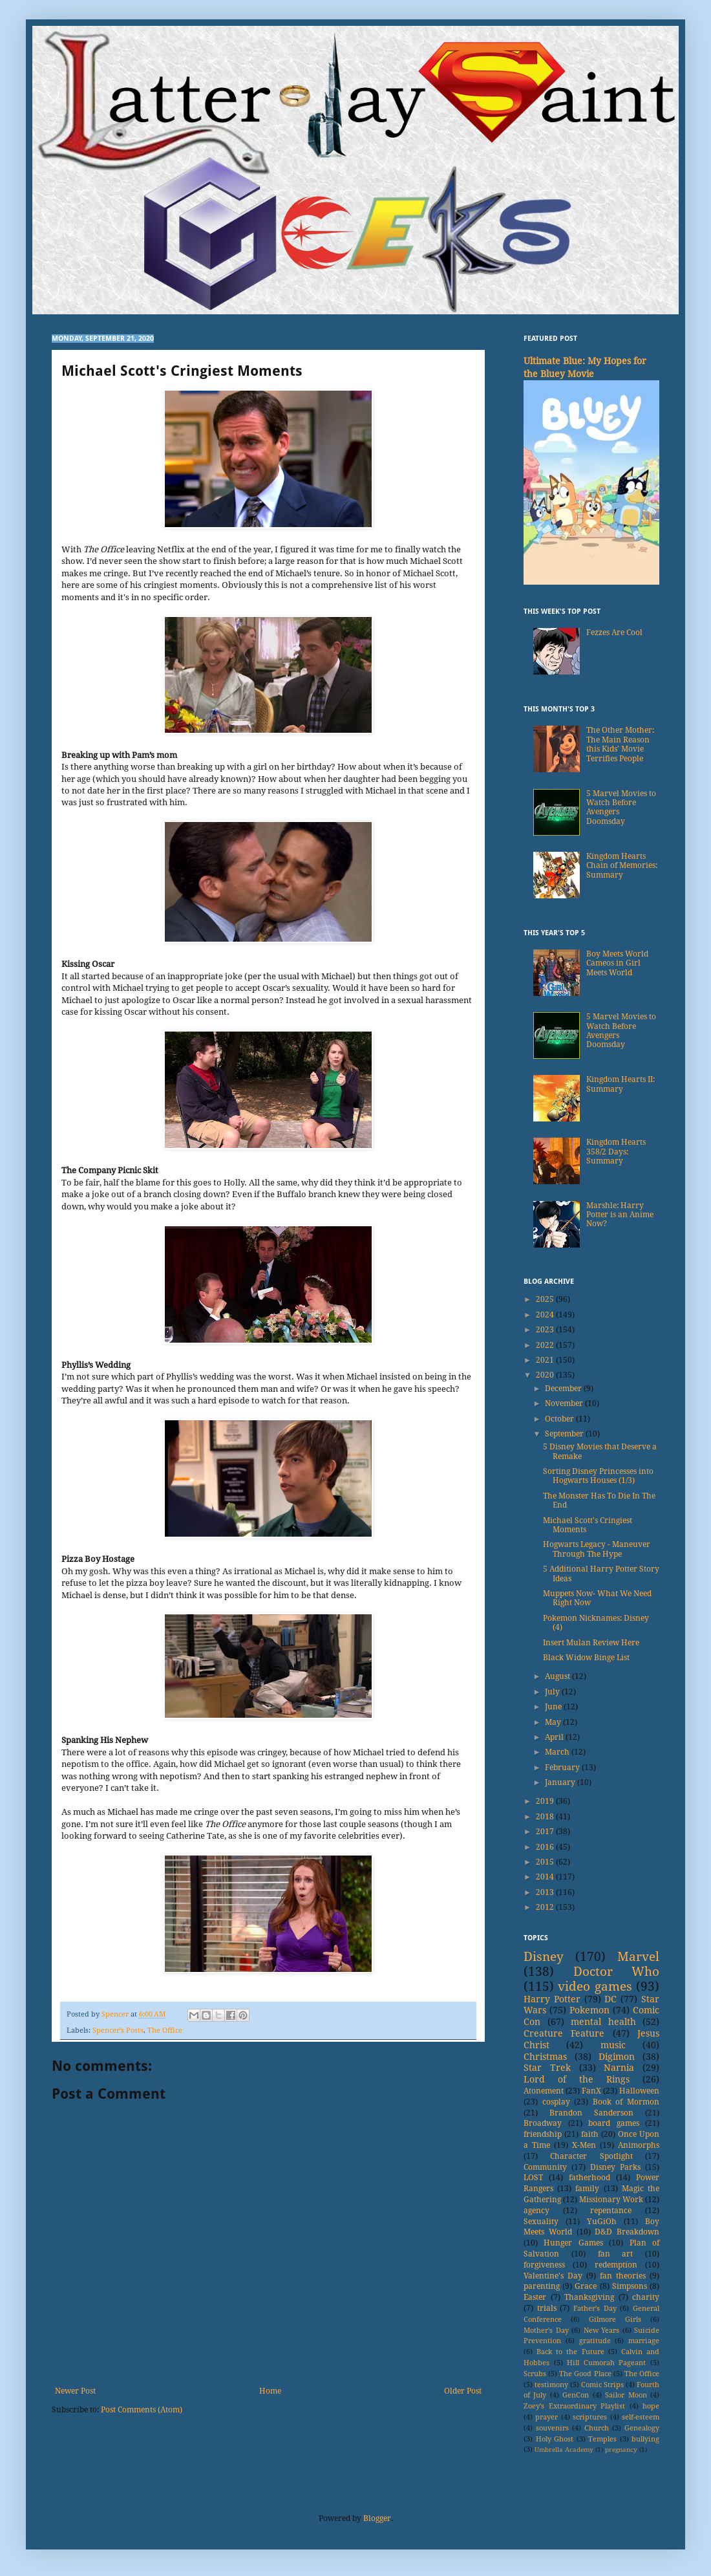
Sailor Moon (625, 2395)
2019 (546, 1801)
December (564, 1388)
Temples (602, 2439)
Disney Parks (615, 2167)
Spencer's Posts (117, 2030)
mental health (603, 2022)
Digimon (617, 2056)
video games (594, 1986)
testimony (551, 2385)
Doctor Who (616, 1971)
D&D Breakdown (627, 2231)
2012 (546, 1907)
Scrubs (535, 2374)
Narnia (619, 2067)
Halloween (639, 2090)
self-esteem (640, 2417)
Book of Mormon (626, 2101)
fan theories (623, 2275)
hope (650, 2406)
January (561, 1782)
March (558, 1752)
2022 (546, 1345)
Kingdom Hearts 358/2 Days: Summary (616, 1151)
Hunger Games (573, 2242)
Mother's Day (546, 2330)
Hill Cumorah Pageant (606, 2363)
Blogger (377, 2518)
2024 (546, 1314)
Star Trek (547, 2067)
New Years (602, 2330)
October (560, 1418)
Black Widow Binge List (586, 1657)
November (565, 1403)
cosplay (556, 2101)
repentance (610, 2210)
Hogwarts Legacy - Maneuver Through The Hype (596, 1549)
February (563, 1767)
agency (536, 2210)
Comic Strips (602, 2385)
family (587, 2188)
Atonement (544, 2090)
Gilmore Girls (615, 2319)
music (613, 2045)
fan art (615, 2253)
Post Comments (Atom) (141, 2409)
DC (610, 1999)
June (554, 1706)
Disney (544, 1956)
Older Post (463, 2391)
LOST (533, 2177)
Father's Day (595, 2308)
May (554, 1722)
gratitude (595, 2341)
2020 (546, 1375)
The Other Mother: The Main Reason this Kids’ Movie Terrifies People (620, 744)
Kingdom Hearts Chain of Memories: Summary (621, 866)
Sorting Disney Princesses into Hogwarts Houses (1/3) (598, 1476)
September (565, 1433)
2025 (546, 1299)
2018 (546, 1816)
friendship (543, 2134)
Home (270, 2391)
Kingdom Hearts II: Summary (620, 1084)
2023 (546, 1329)
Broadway (543, 2123)
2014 (546, 1876)
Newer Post (75, 2391)
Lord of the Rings (577, 2079)
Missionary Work (611, 2199)
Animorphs (638, 2145)
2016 (546, 1847)
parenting (542, 2286)
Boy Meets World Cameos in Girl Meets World (617, 963)
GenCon (575, 2395)
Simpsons (629, 2286)
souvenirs (552, 2428)
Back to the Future (570, 2352)
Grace (586, 2286)
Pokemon (589, 2010)
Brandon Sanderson (591, 2112)
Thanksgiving (589, 2297)
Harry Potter (552, 1999)
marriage (643, 2341)
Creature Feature (564, 2033)
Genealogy (641, 2428)
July (553, 1691)
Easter (535, 2297)
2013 (546, 1892)
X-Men (584, 2145)
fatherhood (589, 2177)
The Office (164, 2030)
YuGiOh (602, 2221)
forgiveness (544, 2264)
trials (547, 2308)
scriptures (590, 2417)
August (558, 1676)
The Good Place (585, 2374)
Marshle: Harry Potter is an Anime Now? (619, 1215)
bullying (645, 2439)
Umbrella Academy (564, 2449)
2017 (546, 1831)
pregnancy (621, 2449)
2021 (546, 1360)
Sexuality (541, 2221)
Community (545, 2167)
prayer (546, 2417)
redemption (616, 2264)
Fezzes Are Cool (614, 632)
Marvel (638, 1956)
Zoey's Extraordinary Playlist (574, 2406)
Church (596, 2428)
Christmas (545, 2056)
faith (590, 2134)
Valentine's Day (553, 2275)
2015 (546, 1862)
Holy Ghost (555, 2439)
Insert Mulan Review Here (591, 1642)
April (555, 1737)
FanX (591, 2090)
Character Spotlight (591, 2156)
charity (645, 2297)
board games (613, 2123)
